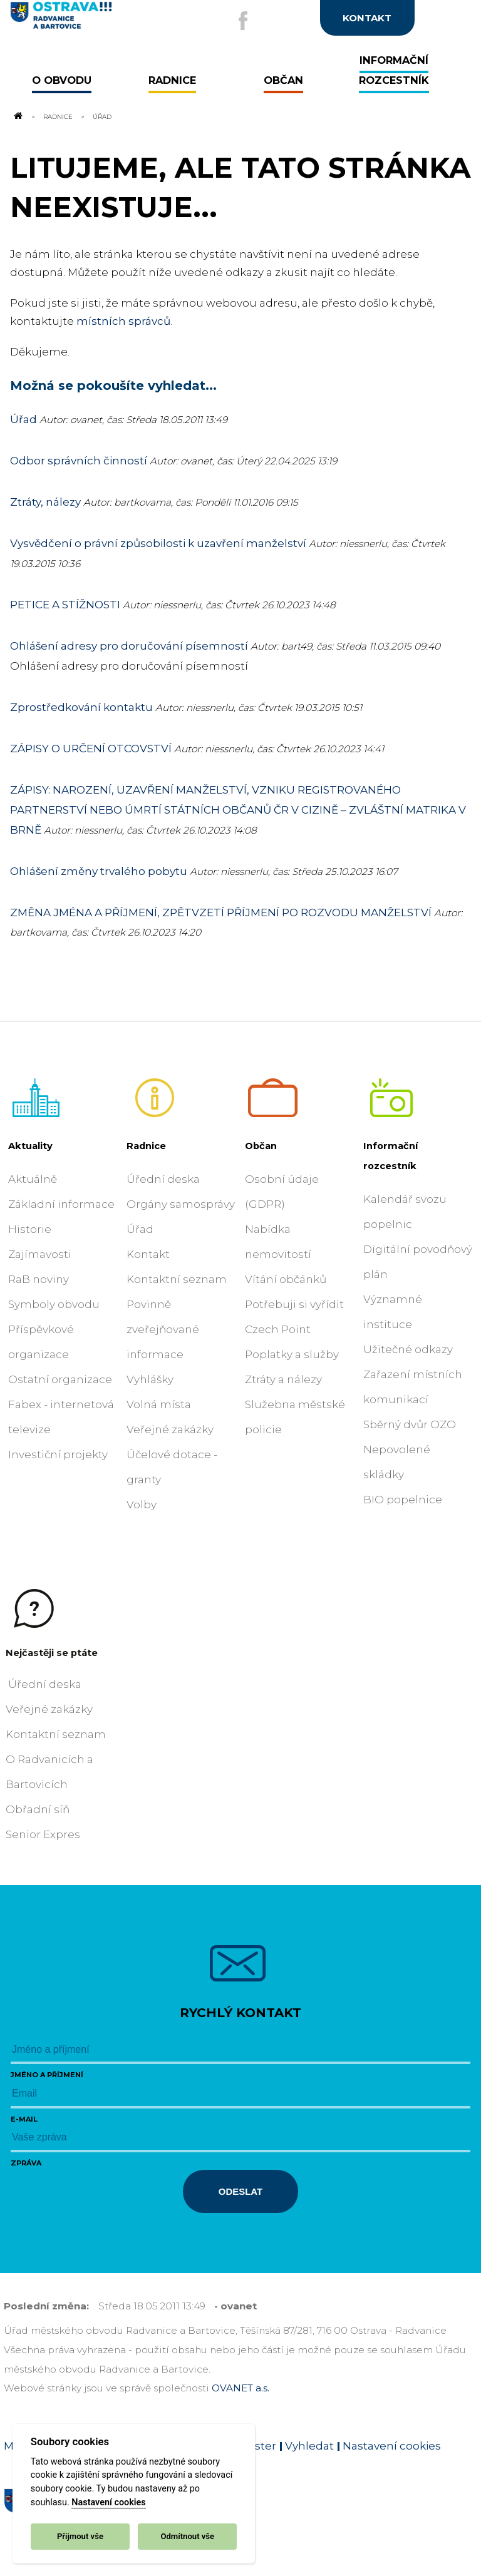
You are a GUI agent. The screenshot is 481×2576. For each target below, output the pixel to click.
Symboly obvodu (54, 1304)
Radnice (58, 116)
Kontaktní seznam (177, 1279)
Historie (29, 1229)
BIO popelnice (402, 1499)
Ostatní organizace (60, 1379)
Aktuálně (32, 1179)
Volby (142, 1504)
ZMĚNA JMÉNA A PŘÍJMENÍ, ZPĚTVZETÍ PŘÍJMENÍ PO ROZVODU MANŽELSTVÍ (221, 912)
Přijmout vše (80, 2536)
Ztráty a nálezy (283, 1379)
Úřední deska (163, 1179)
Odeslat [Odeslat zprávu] (240, 2191)
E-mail (24, 2119)
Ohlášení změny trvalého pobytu (98, 871)
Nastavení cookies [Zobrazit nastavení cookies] (392, 2446)
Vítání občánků (285, 1279)
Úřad (23, 419)
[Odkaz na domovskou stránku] (17, 116)
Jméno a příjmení (47, 2074)
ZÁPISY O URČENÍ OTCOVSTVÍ (91, 748)
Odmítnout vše (187, 2536)
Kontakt (148, 1254)
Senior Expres (43, 1834)
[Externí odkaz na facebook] (243, 20)
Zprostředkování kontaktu (81, 707)
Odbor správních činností (78, 460)
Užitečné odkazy (408, 1349)
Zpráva (26, 2163)
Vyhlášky (150, 1379)
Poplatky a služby (292, 1354)
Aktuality (30, 1146)
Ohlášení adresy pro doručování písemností (130, 646)
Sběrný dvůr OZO (409, 1424)
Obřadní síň (38, 1809)
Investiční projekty (58, 1454)
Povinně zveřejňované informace (163, 1329)
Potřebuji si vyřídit (294, 1304)
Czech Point (278, 1329)
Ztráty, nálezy (45, 502)
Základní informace (61, 1204)
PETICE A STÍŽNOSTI (65, 604)
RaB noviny (38, 1279)
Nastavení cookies (108, 2502)
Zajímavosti (39, 1254)
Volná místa (159, 1404)
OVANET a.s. (240, 2388)
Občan (261, 1146)
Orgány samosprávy (181, 1204)
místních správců (123, 321)
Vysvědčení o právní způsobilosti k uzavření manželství (158, 543)
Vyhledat (309, 2446)
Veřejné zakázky (170, 1429)
